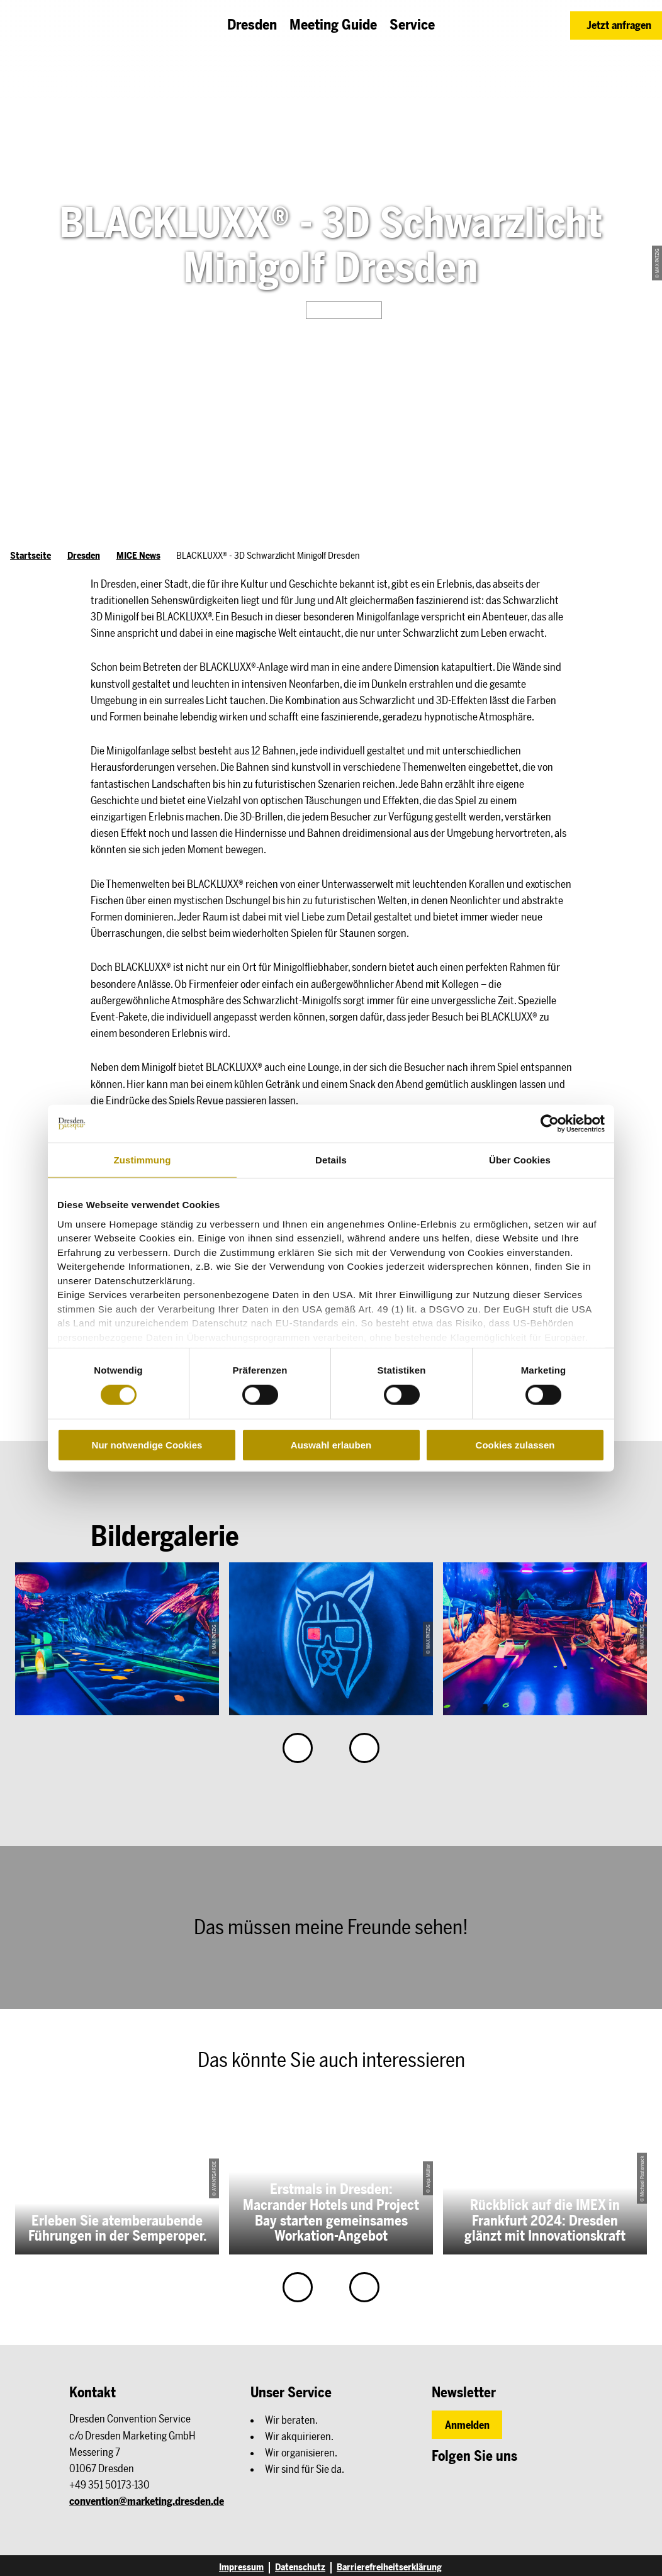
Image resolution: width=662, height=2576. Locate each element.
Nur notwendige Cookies (147, 1445)
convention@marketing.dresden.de (146, 2501)
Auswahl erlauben (331, 1445)
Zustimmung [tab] (142, 1160)
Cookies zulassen (515, 1445)
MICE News (138, 555)
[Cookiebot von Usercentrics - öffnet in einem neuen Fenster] (550, 1123)
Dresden (83, 555)
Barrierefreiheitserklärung (389, 2567)
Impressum (241, 2567)
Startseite (30, 555)
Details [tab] (331, 1160)
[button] (616, 25)
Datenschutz (300, 2567)
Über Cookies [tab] (520, 1160)
